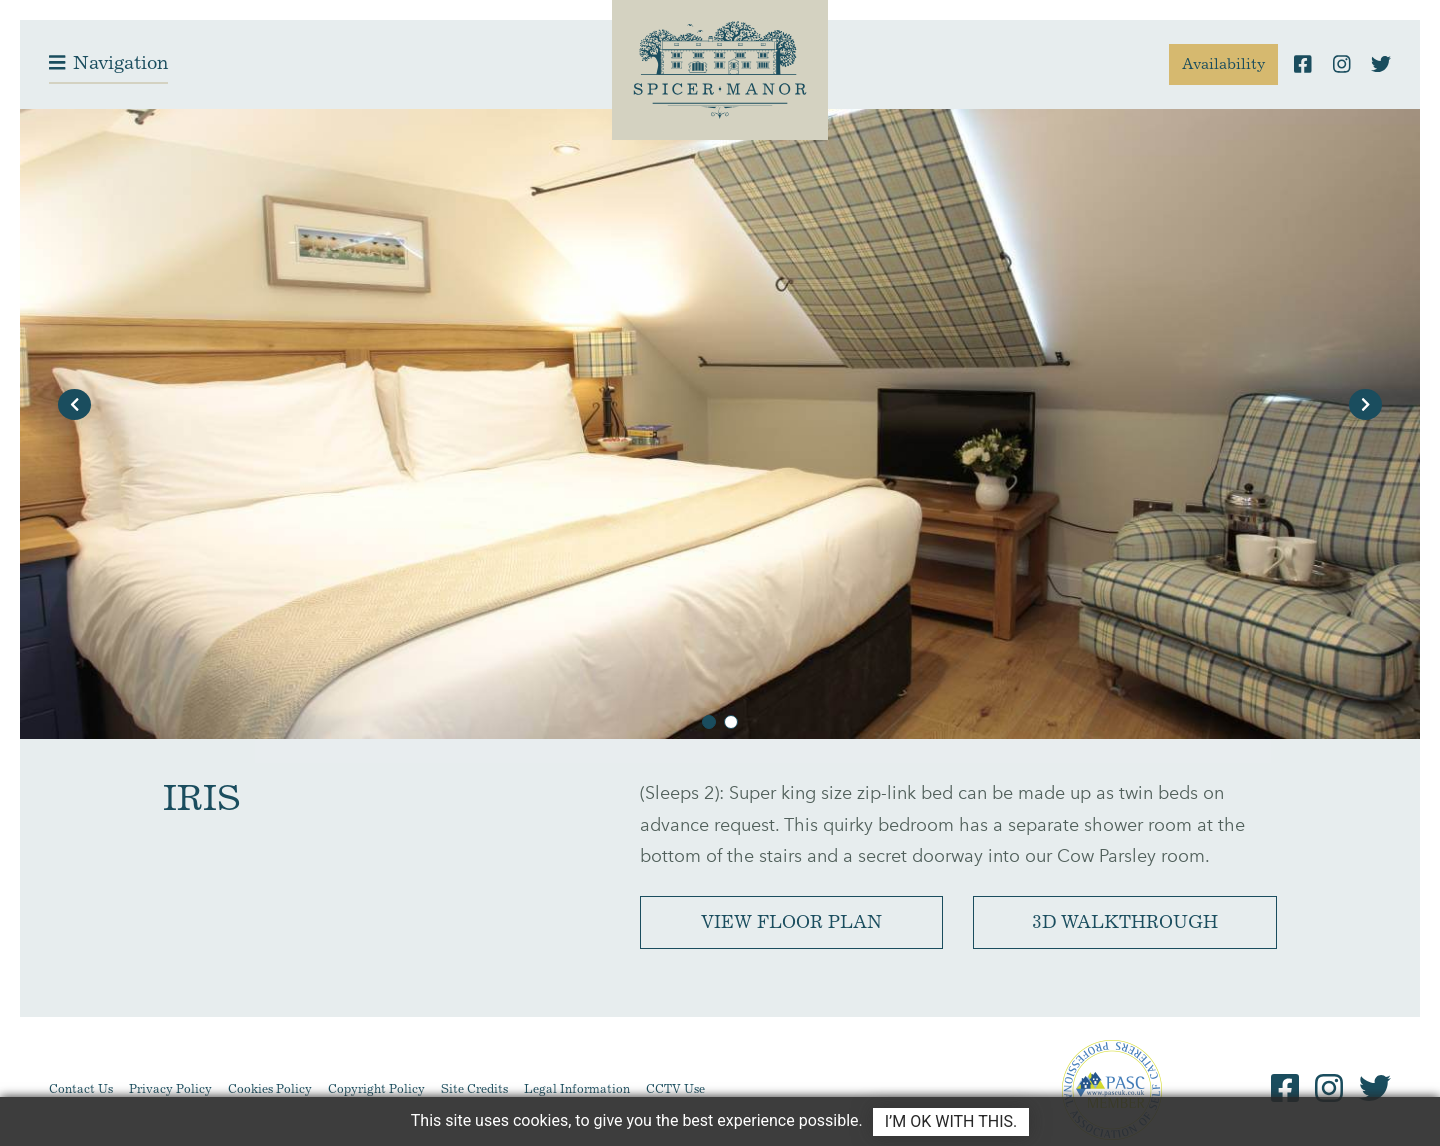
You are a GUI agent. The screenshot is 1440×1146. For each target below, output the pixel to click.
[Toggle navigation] (108, 64)
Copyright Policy (376, 1089)
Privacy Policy (170, 1089)
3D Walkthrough (1125, 922)
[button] (74, 404)
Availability (1223, 64)
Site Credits (474, 1089)
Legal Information (577, 1089)
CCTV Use (675, 1089)
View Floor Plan (791, 922)
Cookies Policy (270, 1089)
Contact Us (81, 1089)
